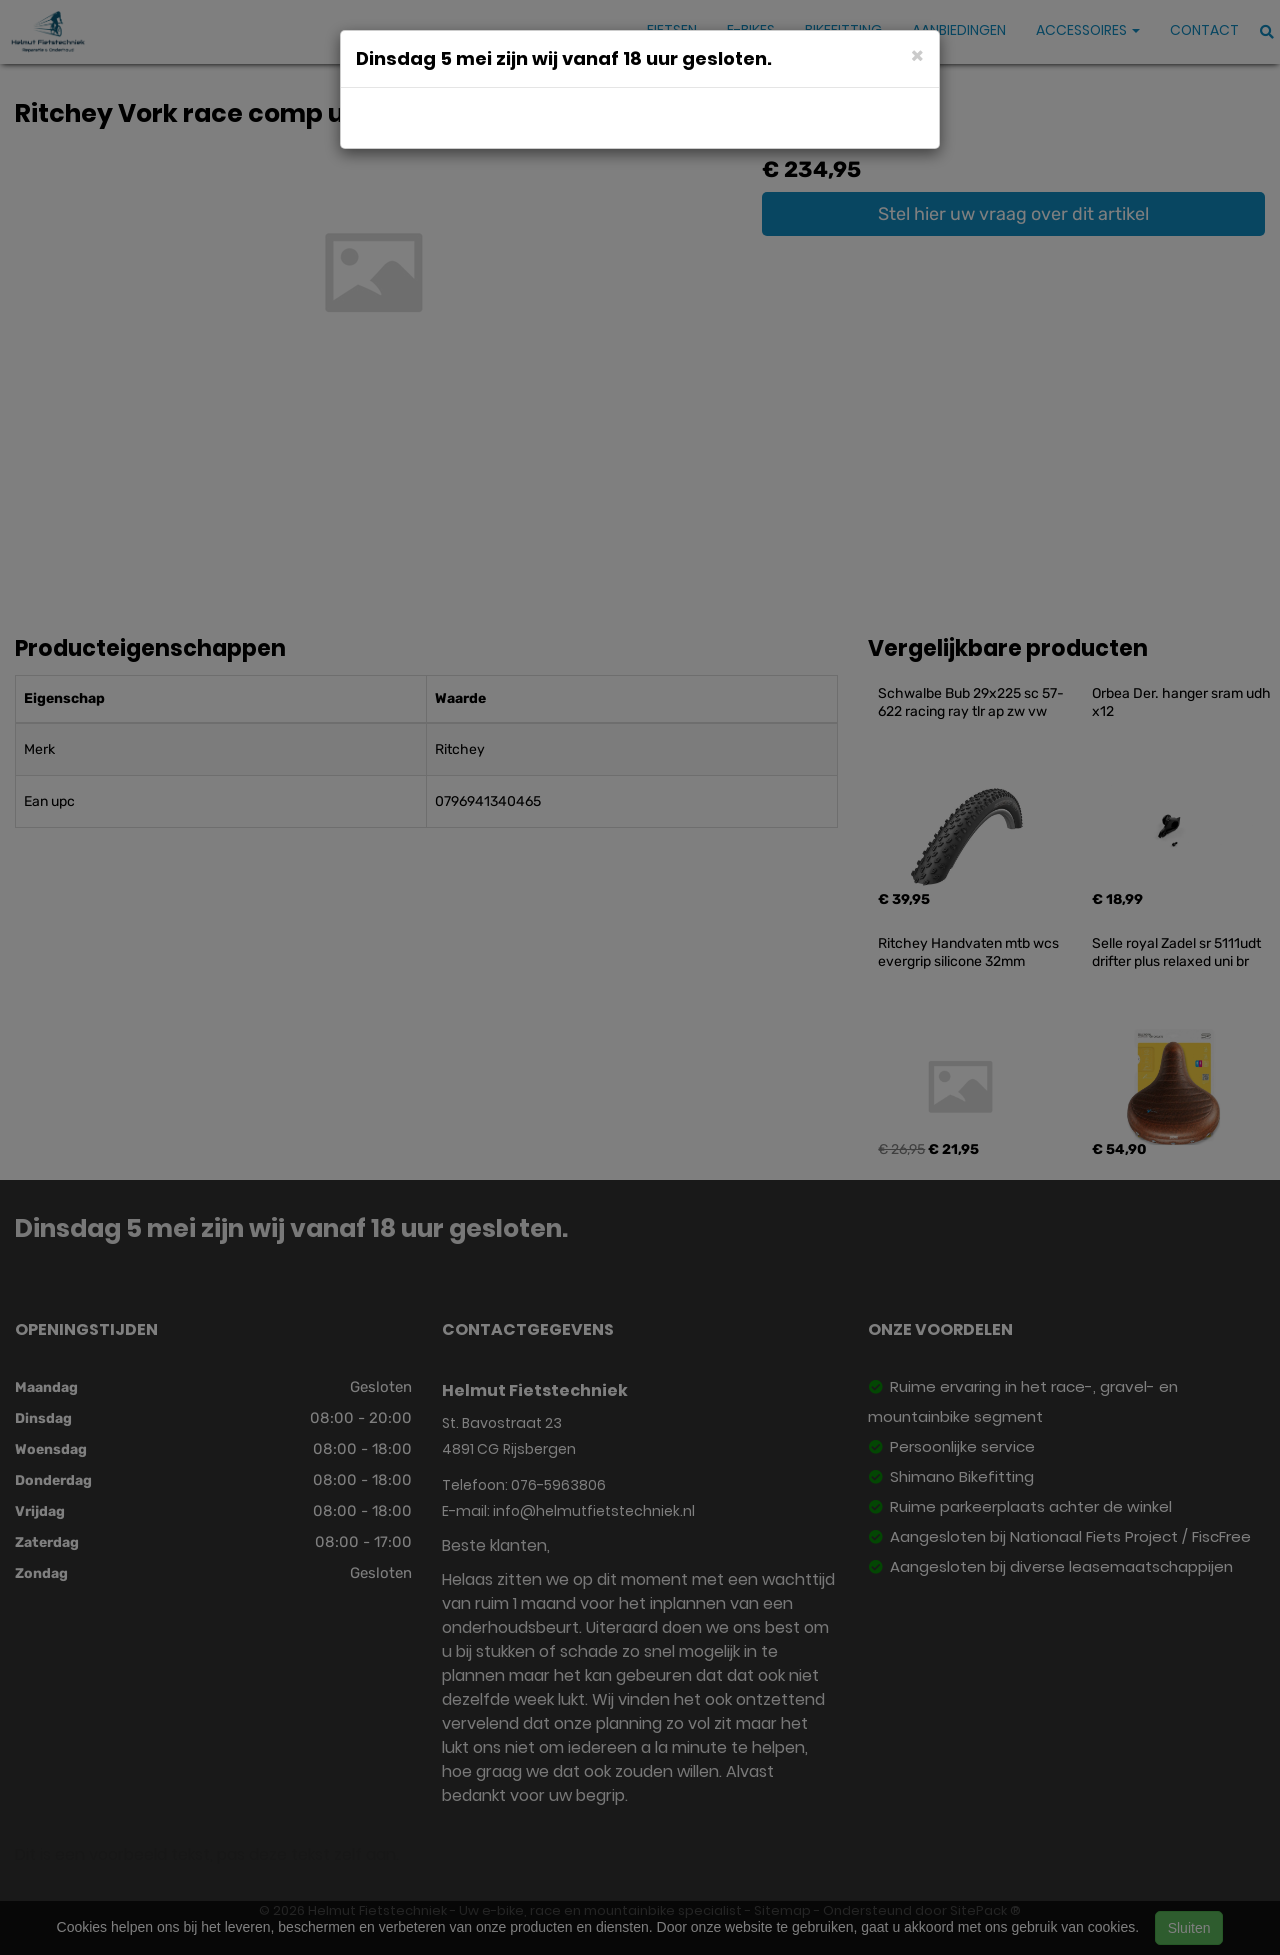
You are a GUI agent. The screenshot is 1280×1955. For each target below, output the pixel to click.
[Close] (917, 54)
